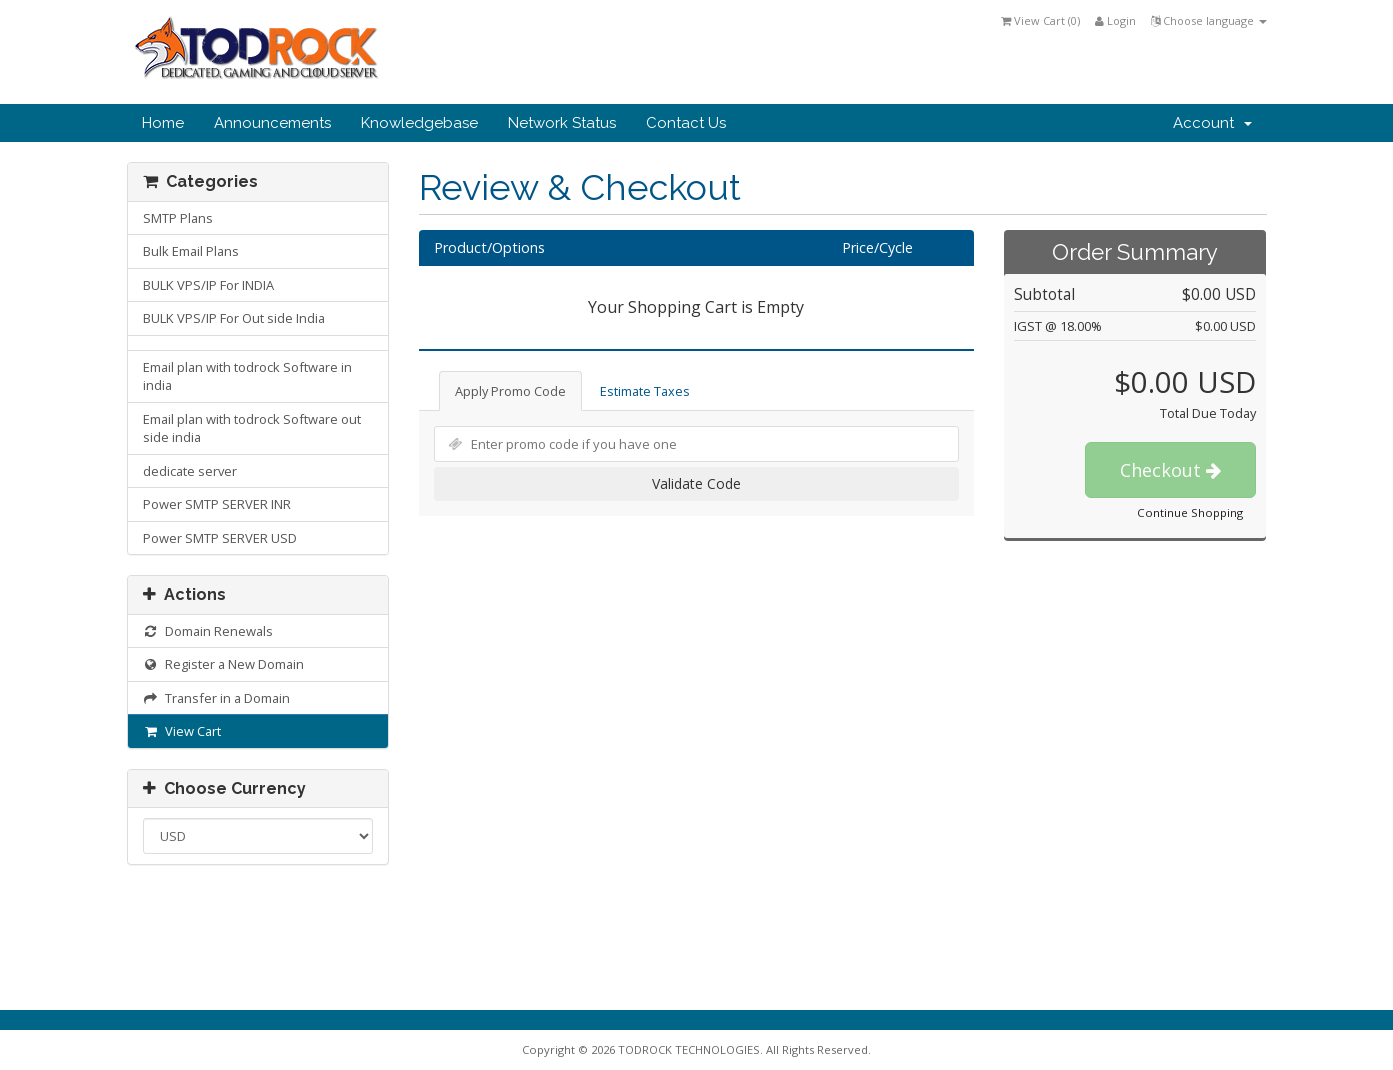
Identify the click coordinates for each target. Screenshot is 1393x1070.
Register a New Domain (224, 664)
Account (1212, 123)
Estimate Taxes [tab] (645, 391)
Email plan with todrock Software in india (247, 376)
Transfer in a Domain (217, 698)
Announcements (272, 123)
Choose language (1209, 20)
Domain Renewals (208, 631)
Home (163, 123)
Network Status (562, 123)
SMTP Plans (178, 218)
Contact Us (686, 123)
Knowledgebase (419, 123)
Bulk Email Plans (191, 251)
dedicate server (190, 471)
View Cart (182, 731)
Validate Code (696, 483)
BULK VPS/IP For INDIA (208, 285)
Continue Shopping (1190, 512)
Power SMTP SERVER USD (220, 538)
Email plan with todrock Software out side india (252, 428)
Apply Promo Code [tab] (510, 391)
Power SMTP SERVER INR (217, 504)
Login (1115, 20)
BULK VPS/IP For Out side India (234, 318)
